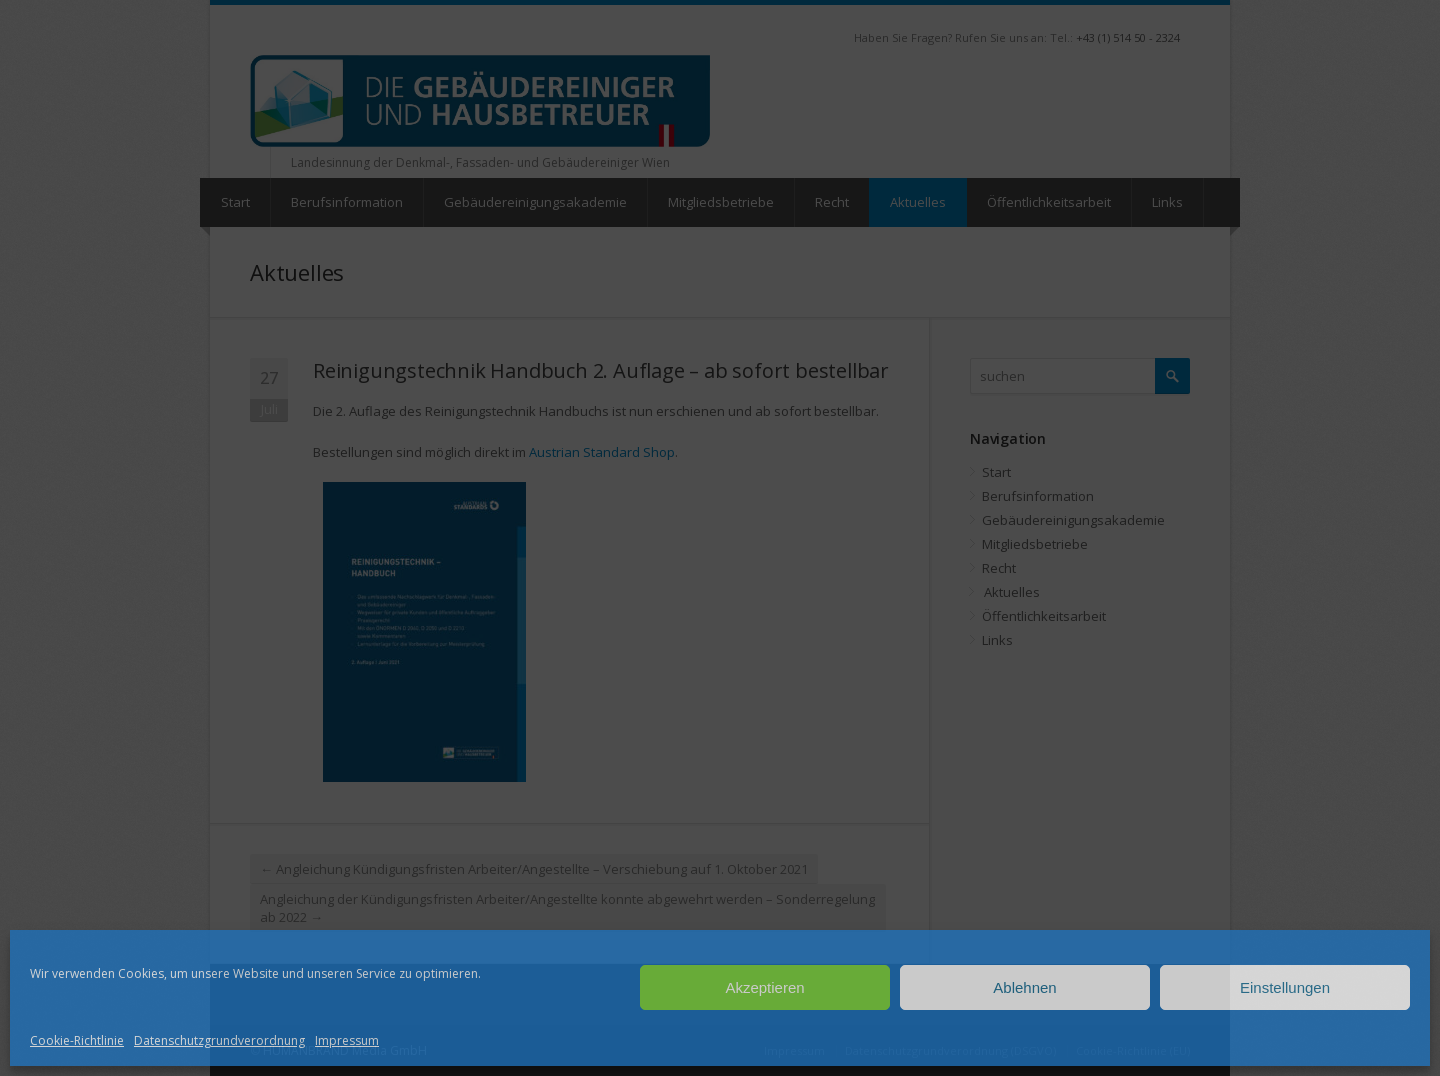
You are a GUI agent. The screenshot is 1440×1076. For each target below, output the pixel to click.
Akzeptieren (764, 987)
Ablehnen (1024, 987)
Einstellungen (1285, 987)
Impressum (347, 1040)
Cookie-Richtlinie (77, 1040)
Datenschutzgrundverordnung (219, 1040)
